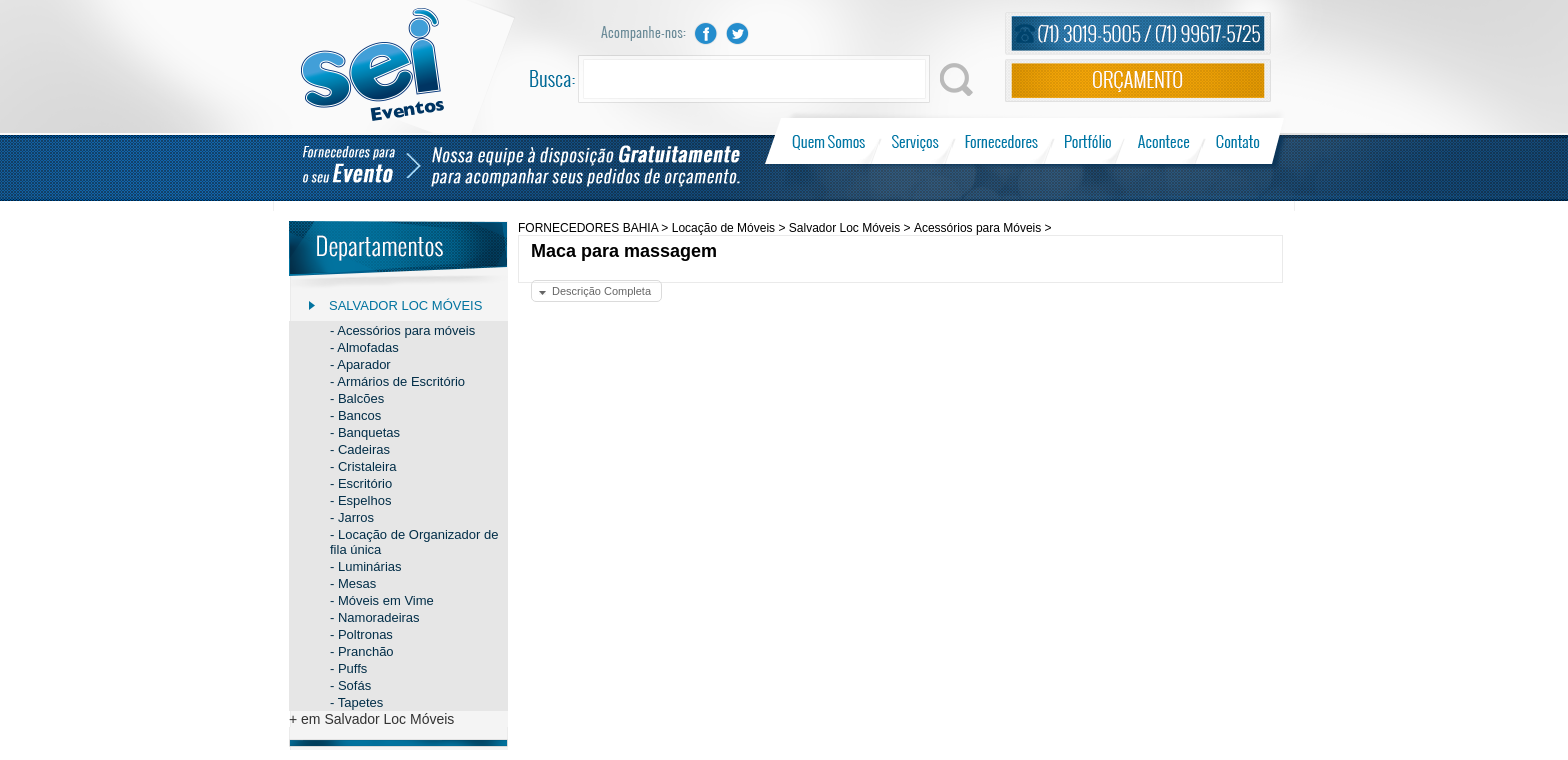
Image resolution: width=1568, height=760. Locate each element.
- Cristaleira (363, 466)
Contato (1237, 141)
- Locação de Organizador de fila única (414, 542)
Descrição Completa (601, 291)
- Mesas (353, 583)
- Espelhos (360, 500)
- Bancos (355, 415)
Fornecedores (1001, 141)
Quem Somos (830, 141)
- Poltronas (361, 634)
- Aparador (360, 364)
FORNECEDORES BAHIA (588, 228)
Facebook (706, 33)
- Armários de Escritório (397, 381)
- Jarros (352, 517)
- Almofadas (364, 347)
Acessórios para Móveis (977, 228)
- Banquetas (365, 432)
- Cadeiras (360, 449)
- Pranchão (362, 651)
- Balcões (357, 398)
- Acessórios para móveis (402, 330)
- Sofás (350, 685)
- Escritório (361, 483)
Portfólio (1088, 141)
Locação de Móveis (723, 228)
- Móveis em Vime (382, 600)
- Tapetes (356, 702)
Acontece (1164, 141)
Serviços (915, 141)
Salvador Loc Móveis (405, 305)
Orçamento (1138, 80)
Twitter (738, 33)
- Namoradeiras (375, 617)
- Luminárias (366, 566)
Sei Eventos (372, 64)
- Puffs (348, 668)
